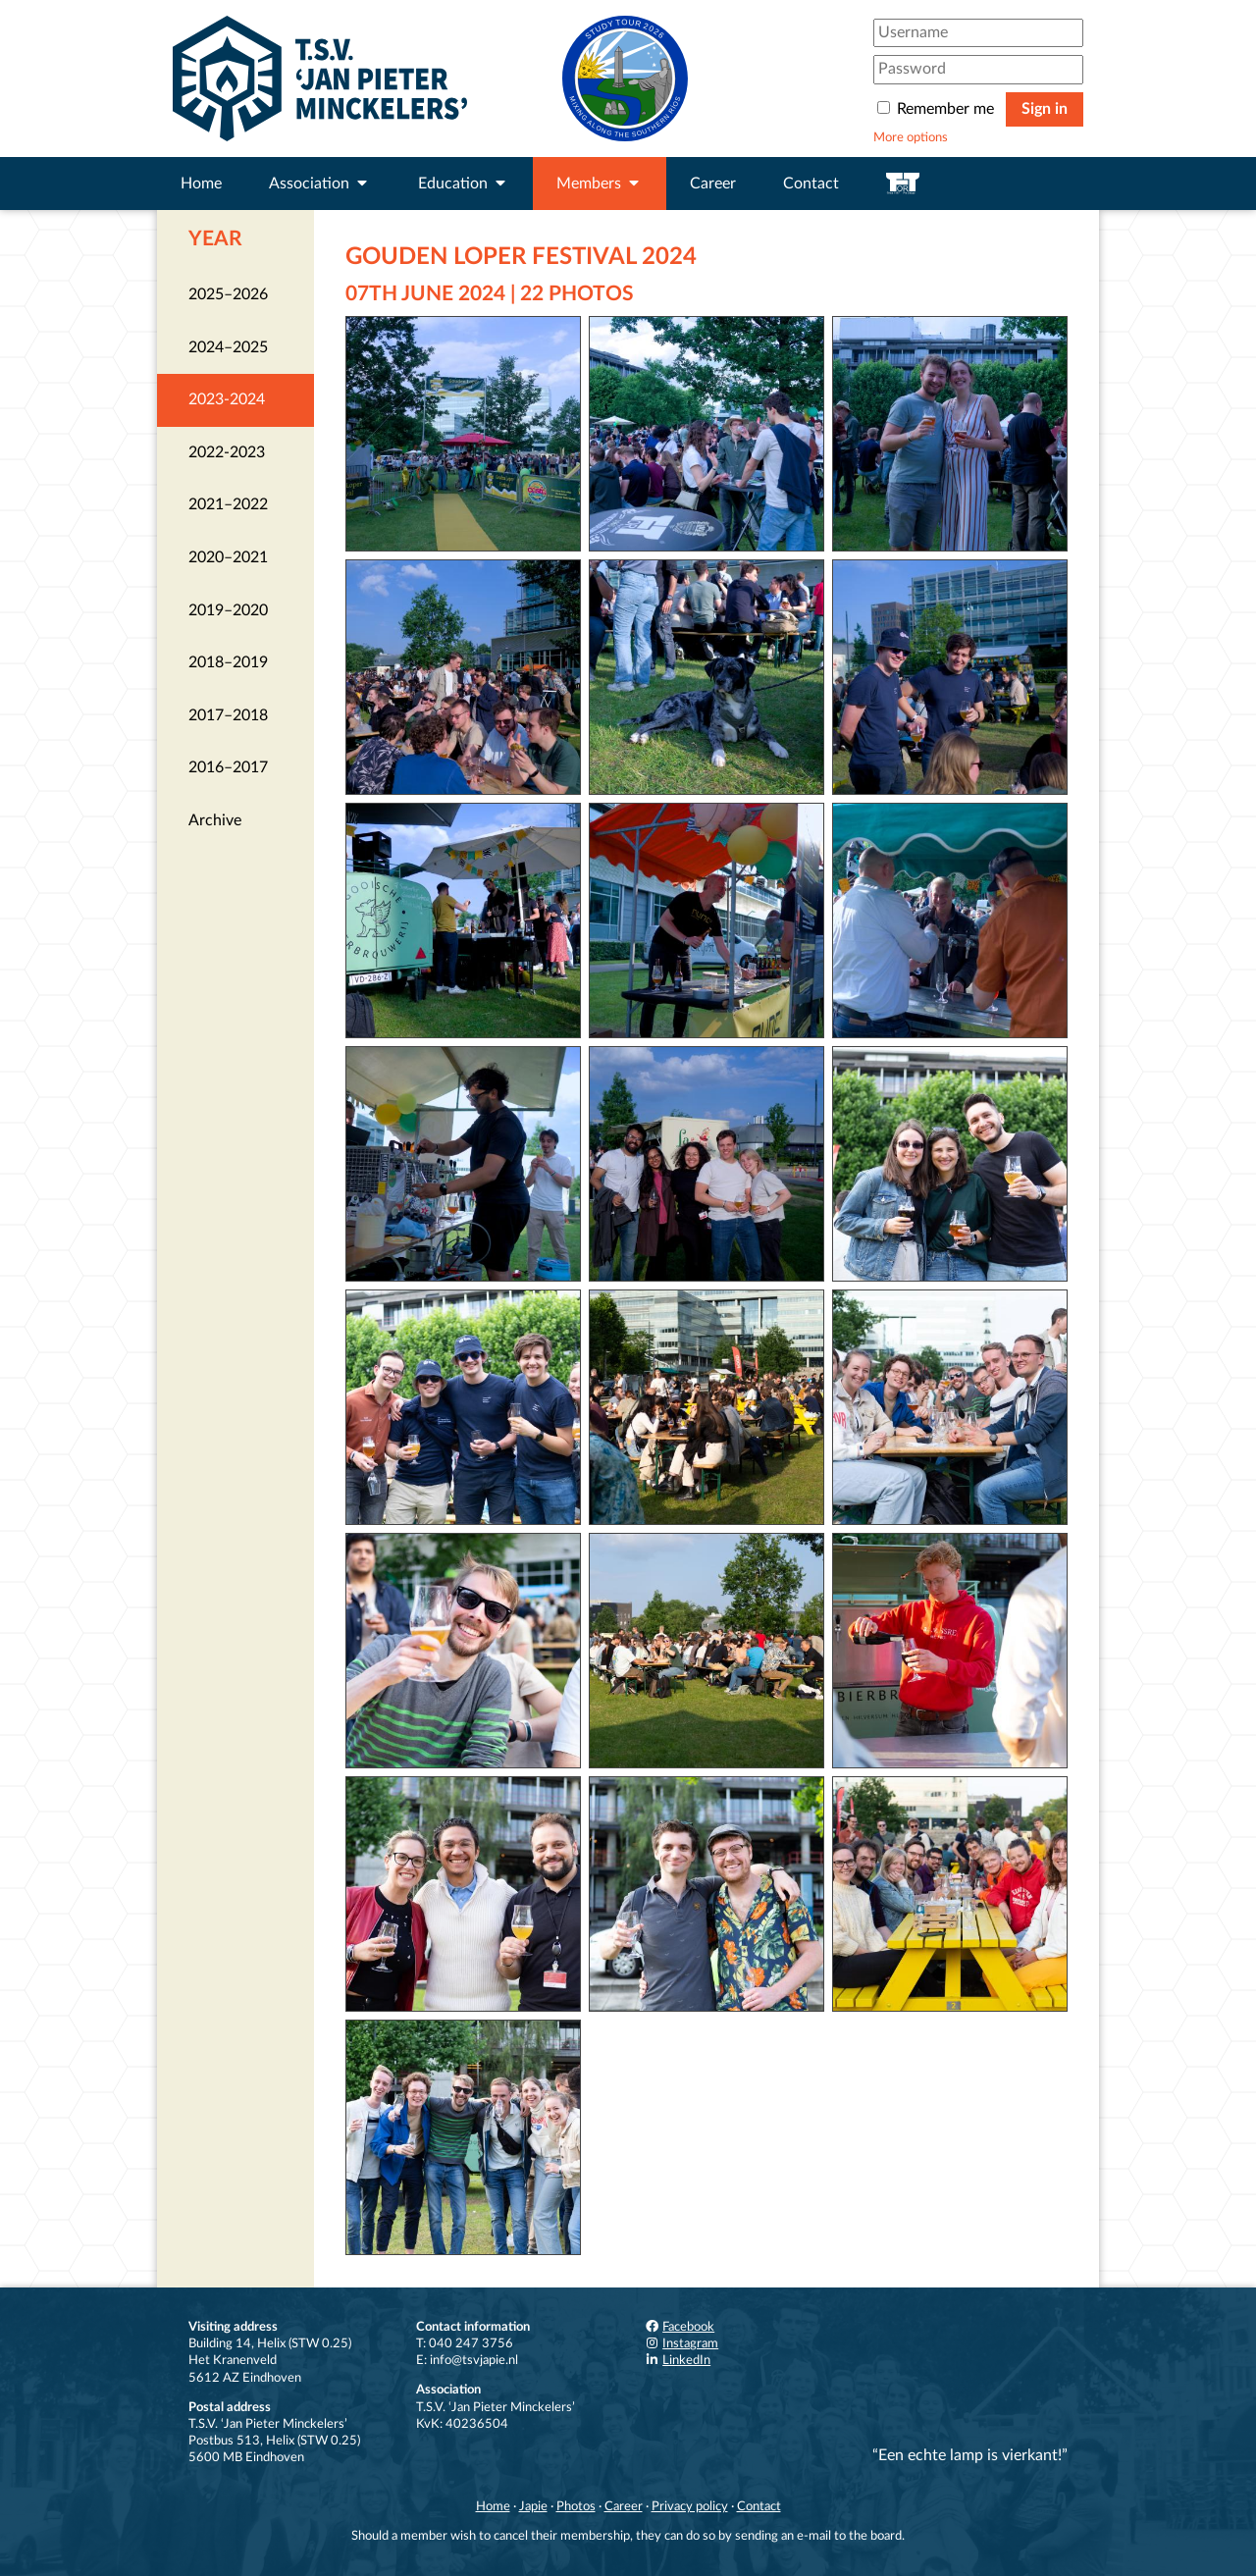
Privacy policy (690, 2506)
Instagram (681, 2343)
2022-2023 (226, 452)
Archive (214, 820)
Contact (811, 183)
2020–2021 (228, 557)
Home (201, 183)
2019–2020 (228, 610)
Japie (533, 2506)
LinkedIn (677, 2360)
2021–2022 (228, 504)
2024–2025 (228, 347)
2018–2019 (228, 662)
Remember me (937, 109)
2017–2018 (228, 715)
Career (713, 183)
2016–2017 (228, 767)
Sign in (1044, 109)
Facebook (679, 2327)
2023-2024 (226, 399)
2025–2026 (228, 294)
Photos (576, 2506)
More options (910, 137)
